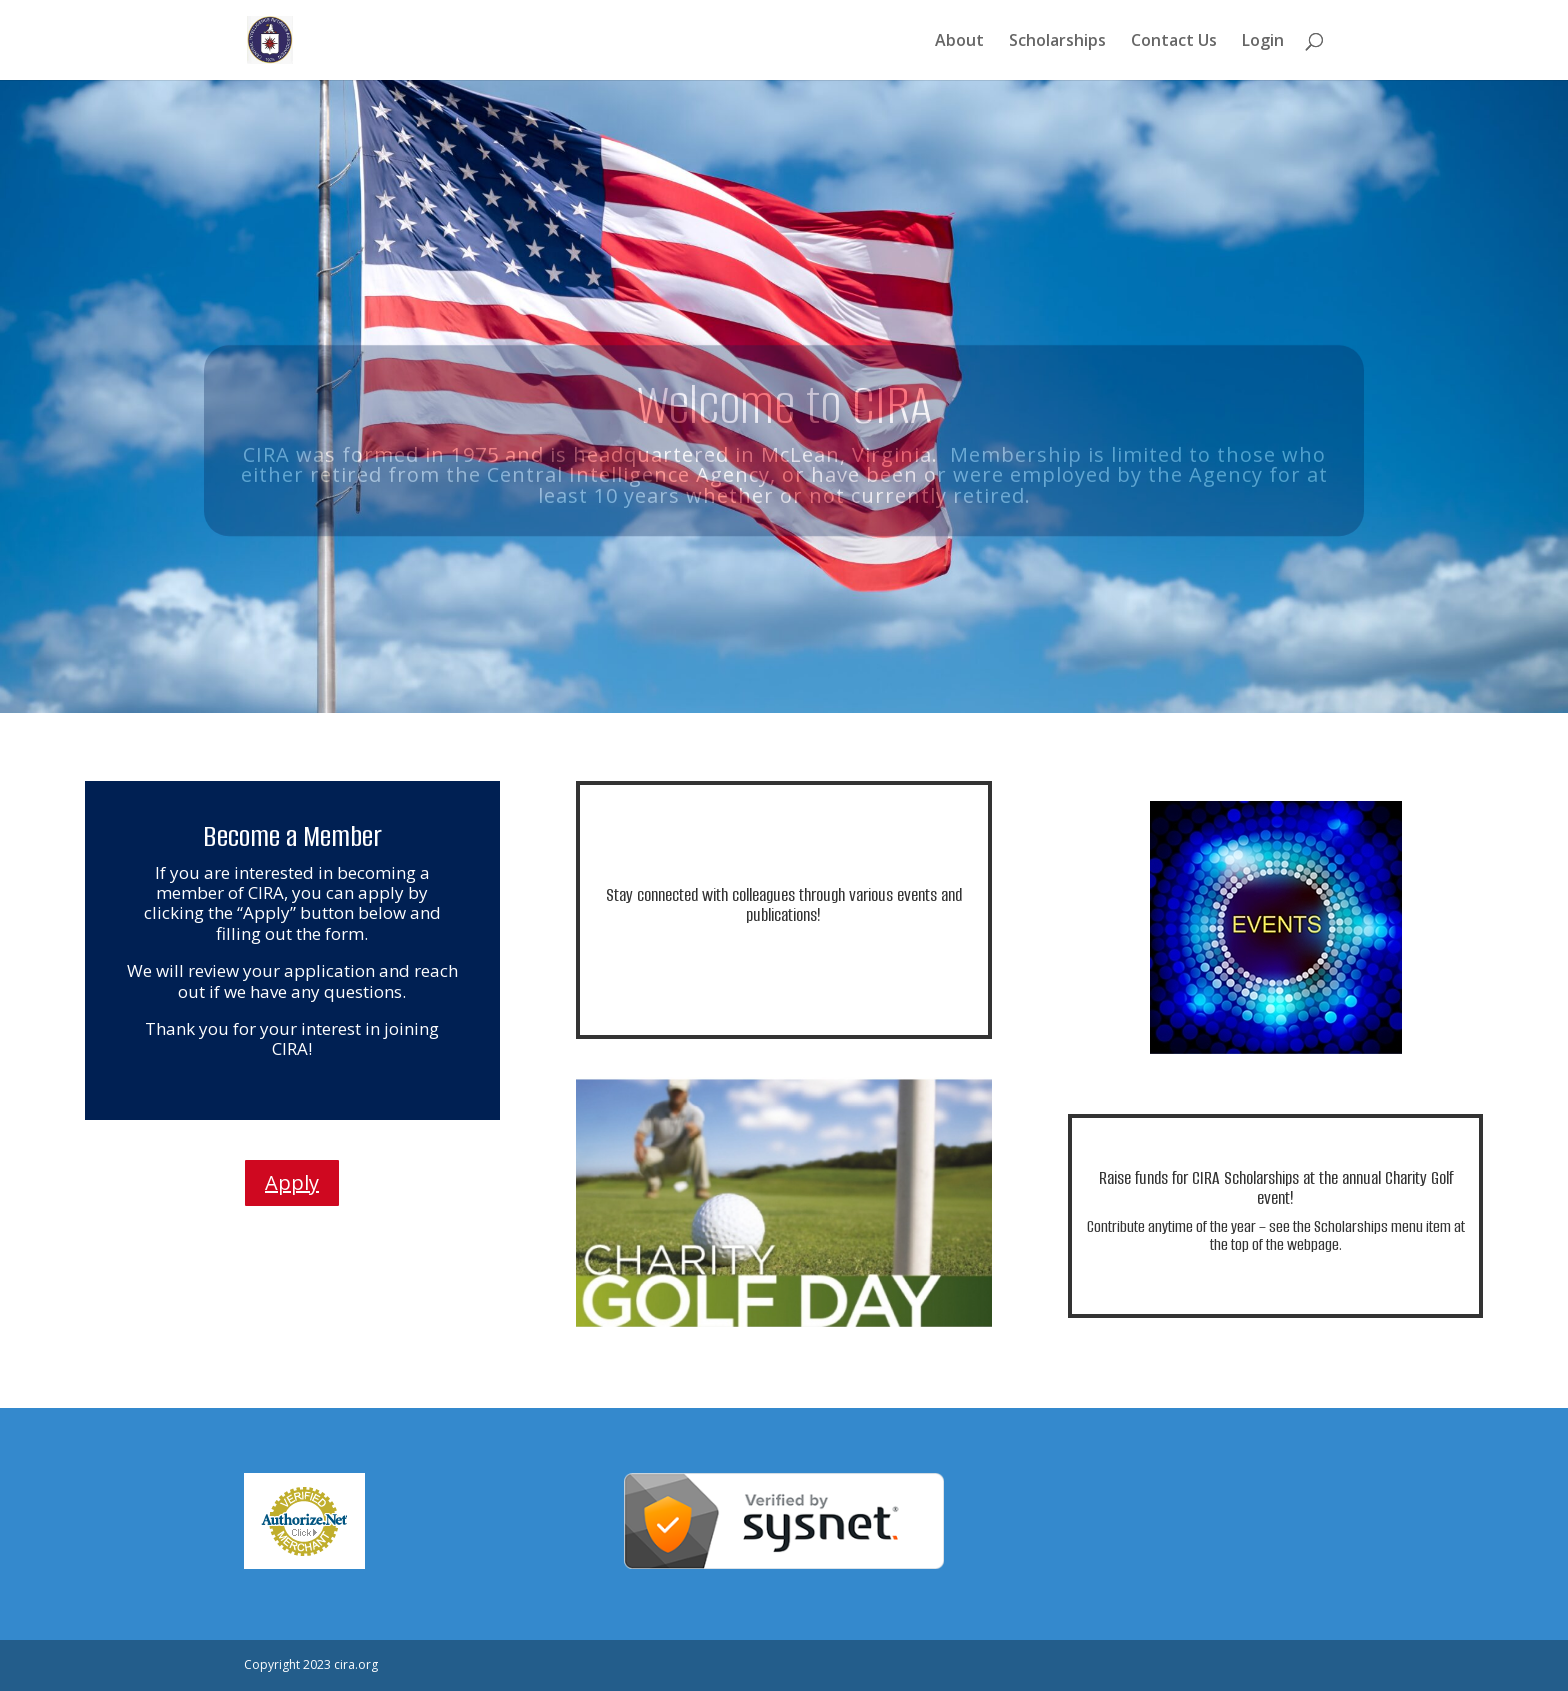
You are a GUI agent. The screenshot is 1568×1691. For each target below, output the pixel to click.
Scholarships (1057, 42)
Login (1263, 42)
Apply (292, 1182)
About (959, 42)
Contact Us (1174, 42)
